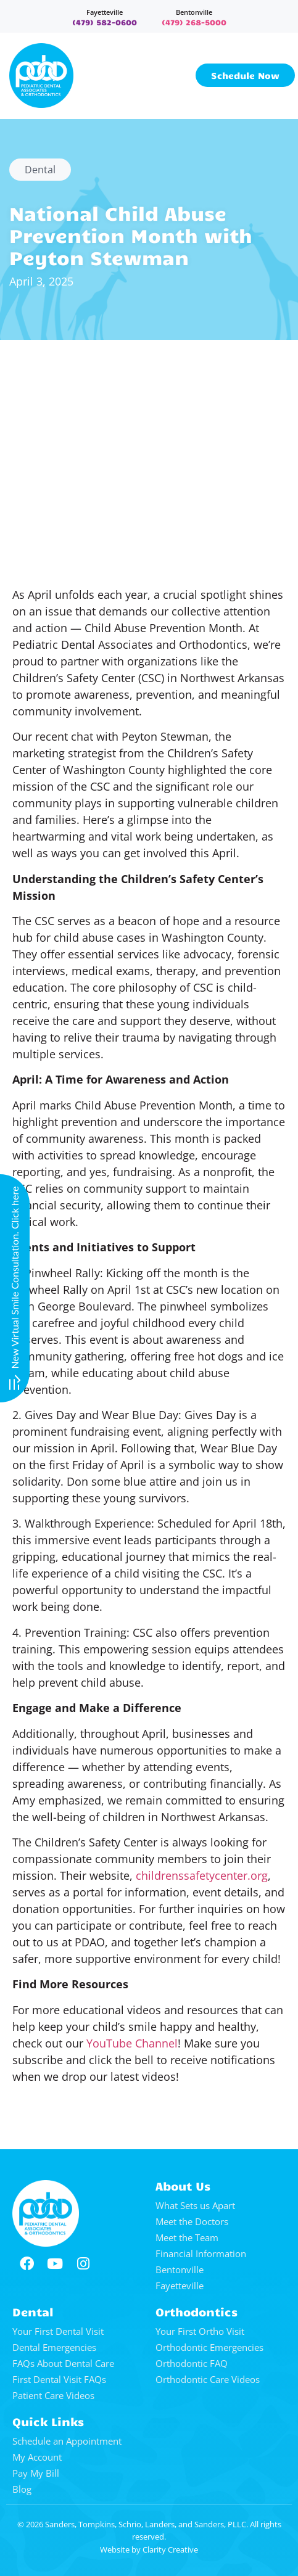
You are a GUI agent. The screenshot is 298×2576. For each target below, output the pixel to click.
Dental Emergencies (54, 2347)
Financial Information (200, 2253)
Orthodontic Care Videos (207, 2379)
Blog (21, 2489)
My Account (37, 2457)
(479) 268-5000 (194, 22)
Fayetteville (104, 12)
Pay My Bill (35, 2473)
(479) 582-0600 (104, 22)
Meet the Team (186, 2237)
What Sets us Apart (195, 2205)
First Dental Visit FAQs (59, 2379)
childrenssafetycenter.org (202, 1875)
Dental (40, 169)
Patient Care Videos (53, 2395)
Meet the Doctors (191, 2221)
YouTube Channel (132, 2043)
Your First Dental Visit (58, 2331)
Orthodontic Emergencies (209, 2347)
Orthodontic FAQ (191, 2363)
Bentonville (194, 12)
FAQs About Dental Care (63, 2363)
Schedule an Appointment (67, 2441)
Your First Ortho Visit (199, 2331)
